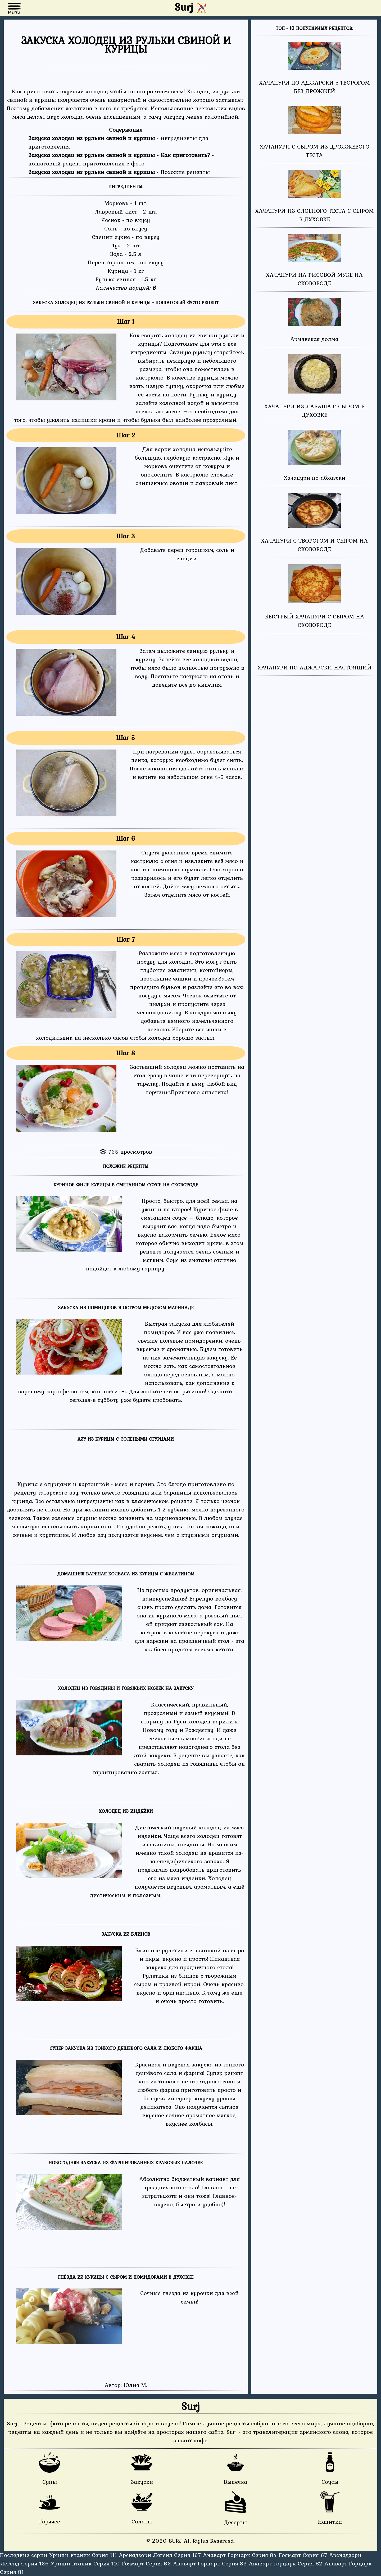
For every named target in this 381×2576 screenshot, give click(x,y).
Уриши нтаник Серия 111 (84, 2555)
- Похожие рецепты (119, 172)
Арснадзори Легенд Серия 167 (161, 2555)
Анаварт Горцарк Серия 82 (286, 2563)
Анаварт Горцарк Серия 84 (241, 2555)
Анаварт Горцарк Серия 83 (211, 2563)
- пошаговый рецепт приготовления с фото (121, 159)
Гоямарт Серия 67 (304, 2555)
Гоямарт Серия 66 (147, 2563)
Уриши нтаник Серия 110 (86, 2563)
